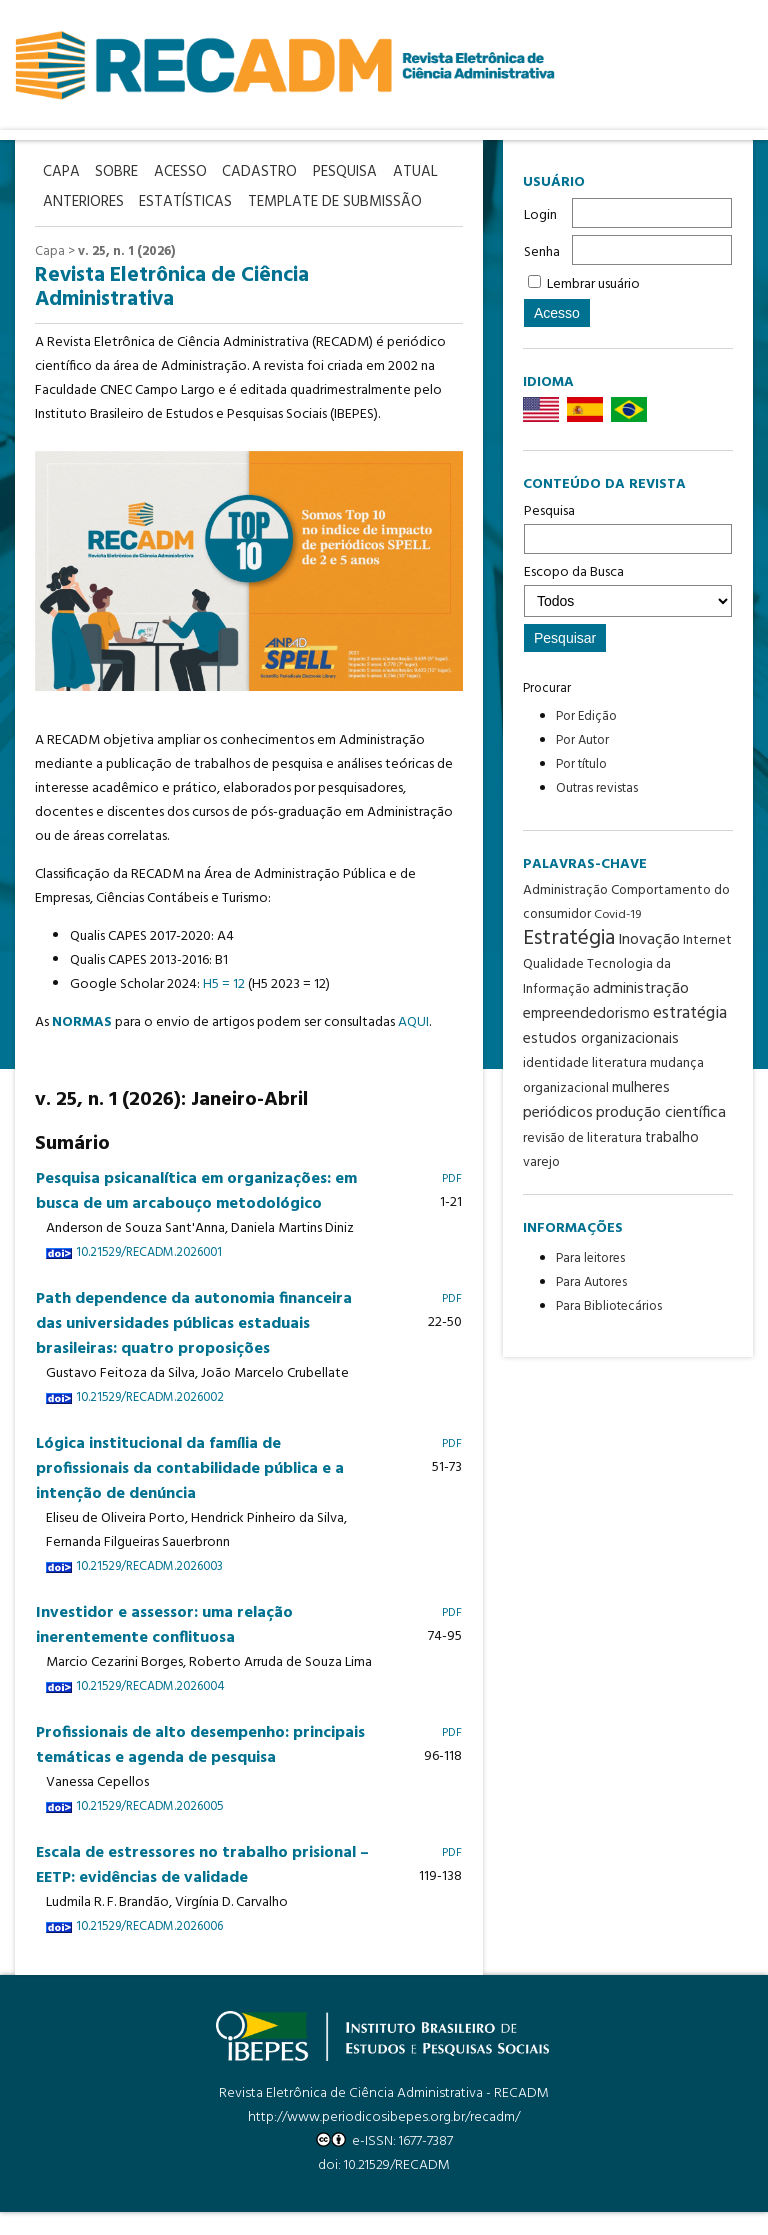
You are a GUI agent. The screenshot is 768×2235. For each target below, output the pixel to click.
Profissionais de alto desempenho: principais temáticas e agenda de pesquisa (200, 1768)
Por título (581, 764)
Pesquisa (628, 527)
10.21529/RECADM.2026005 (149, 1830)
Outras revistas (597, 788)
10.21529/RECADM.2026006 (149, 1950)
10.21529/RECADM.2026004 (150, 1710)
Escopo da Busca (628, 589)
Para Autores (591, 1282)
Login (540, 215)
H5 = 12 (224, 1007)
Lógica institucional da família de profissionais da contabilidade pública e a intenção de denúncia (190, 1492)
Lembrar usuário (593, 284)
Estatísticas (257, 199)
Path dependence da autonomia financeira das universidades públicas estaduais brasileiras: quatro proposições (194, 1347)
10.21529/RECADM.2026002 (150, 1421)
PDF (452, 1201)
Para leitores (590, 1258)
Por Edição (586, 716)
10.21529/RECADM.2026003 (149, 1590)
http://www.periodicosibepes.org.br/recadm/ (384, 2140)
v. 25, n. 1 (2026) (126, 275)
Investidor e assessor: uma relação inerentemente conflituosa (164, 1648)
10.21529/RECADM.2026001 (149, 1276)
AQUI (413, 1045)
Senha (542, 252)
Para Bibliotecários (609, 1306)
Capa (50, 275)
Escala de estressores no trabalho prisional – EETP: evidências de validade (202, 1888)
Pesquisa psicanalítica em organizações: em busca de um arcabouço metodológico (196, 1214)
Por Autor (582, 740)
